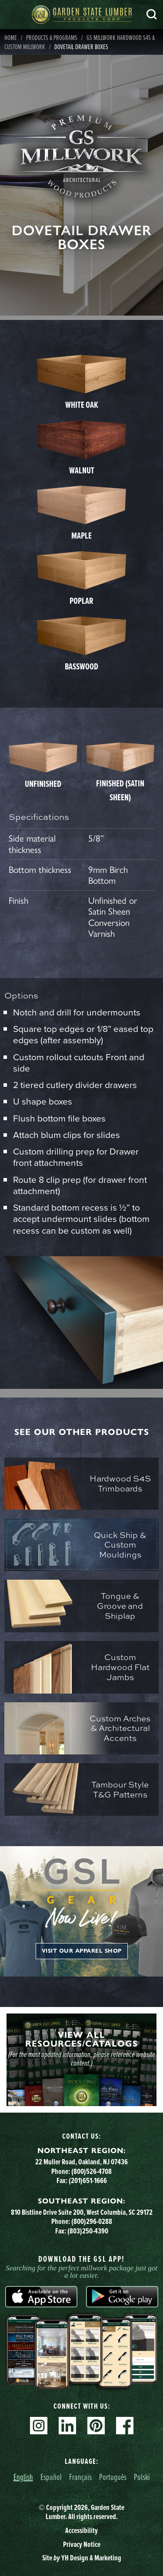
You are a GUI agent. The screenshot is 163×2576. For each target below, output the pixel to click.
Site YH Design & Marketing (81, 2557)
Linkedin (67, 2425)
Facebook (124, 2425)
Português (112, 2477)
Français (80, 2477)
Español (51, 2477)
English (23, 2477)
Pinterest (96, 2425)
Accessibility (81, 2530)
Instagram (38, 2425)
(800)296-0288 (91, 2221)
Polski (142, 2477)
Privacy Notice (81, 2544)
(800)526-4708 (91, 2171)
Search (152, 14)
